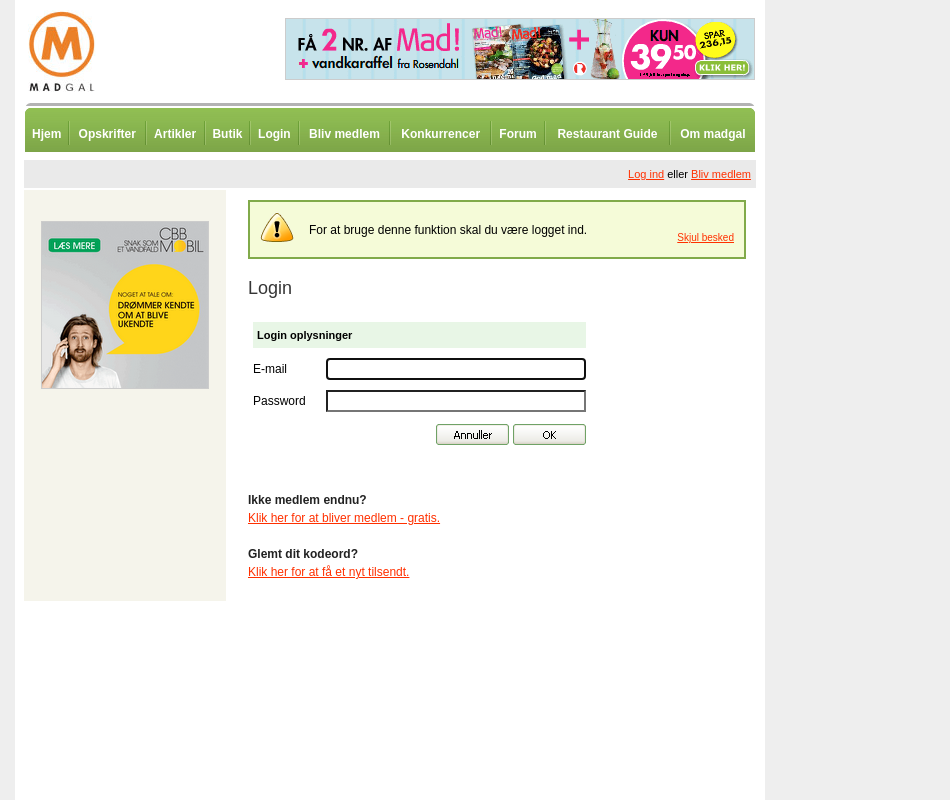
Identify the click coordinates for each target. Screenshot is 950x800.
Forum (517, 134)
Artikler (175, 134)
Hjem (46, 134)
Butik (227, 134)
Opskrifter (107, 134)
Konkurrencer (440, 134)
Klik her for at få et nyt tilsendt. (328, 572)
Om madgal (712, 134)
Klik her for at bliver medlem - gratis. (344, 518)
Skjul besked (705, 237)
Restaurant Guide (607, 134)
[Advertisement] (870, 495)
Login (274, 134)
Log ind (646, 174)
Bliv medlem (344, 134)
